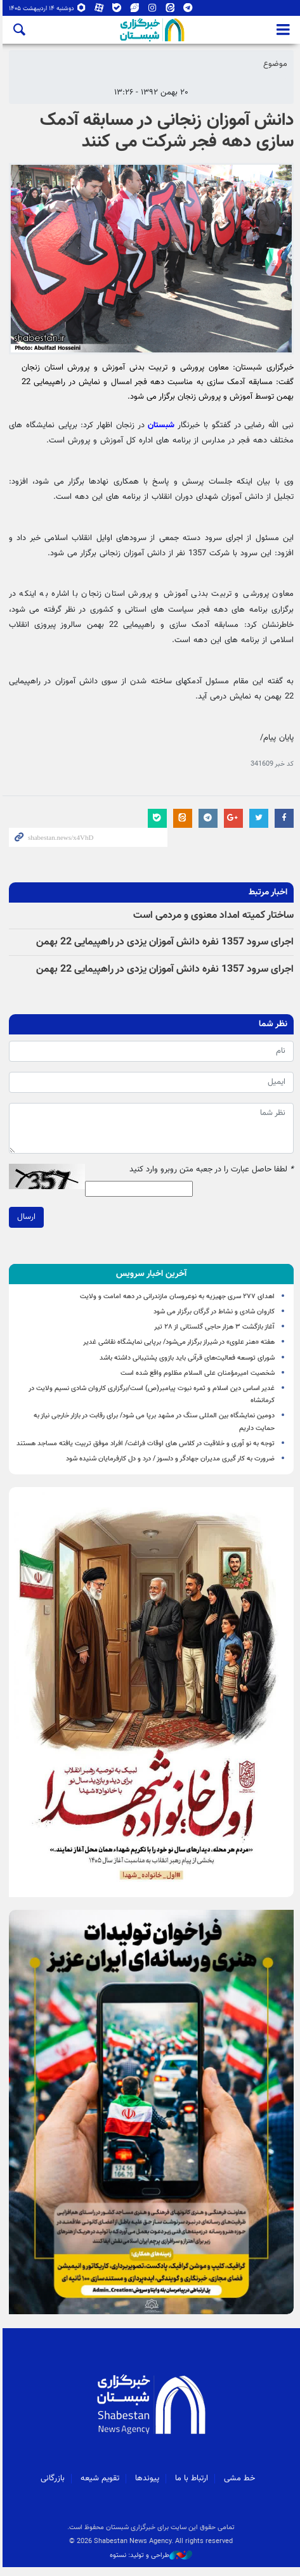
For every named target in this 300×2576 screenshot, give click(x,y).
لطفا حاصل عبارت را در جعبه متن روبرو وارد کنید (211, 1172)
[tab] (150, 1276)
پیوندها (146, 2487)
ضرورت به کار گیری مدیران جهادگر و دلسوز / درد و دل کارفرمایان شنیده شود (170, 1460)
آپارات (96, 8)
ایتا (167, 8)
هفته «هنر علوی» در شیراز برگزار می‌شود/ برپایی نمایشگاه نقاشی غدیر (179, 1344)
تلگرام (185, 8)
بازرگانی (52, 2487)
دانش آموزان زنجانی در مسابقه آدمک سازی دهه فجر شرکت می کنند (167, 131)
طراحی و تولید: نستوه (150, 2564)
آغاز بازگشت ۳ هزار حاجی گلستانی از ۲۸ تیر (214, 1328)
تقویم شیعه (99, 2487)
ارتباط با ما (190, 2487)
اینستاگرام (149, 8)
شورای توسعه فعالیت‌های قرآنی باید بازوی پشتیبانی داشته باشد (187, 1359)
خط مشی (238, 2487)
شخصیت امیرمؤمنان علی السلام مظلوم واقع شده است (198, 1374)
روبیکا (78, 8)
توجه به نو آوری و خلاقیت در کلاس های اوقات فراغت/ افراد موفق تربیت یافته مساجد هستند (145, 1444)
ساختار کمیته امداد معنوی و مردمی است (213, 917)
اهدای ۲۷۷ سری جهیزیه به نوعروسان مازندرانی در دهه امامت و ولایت (177, 1298)
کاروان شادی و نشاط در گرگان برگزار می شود (214, 1313)
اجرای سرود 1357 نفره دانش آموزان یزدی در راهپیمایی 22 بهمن (165, 944)
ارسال (24, 1219)
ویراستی (132, 8)
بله (114, 8)
